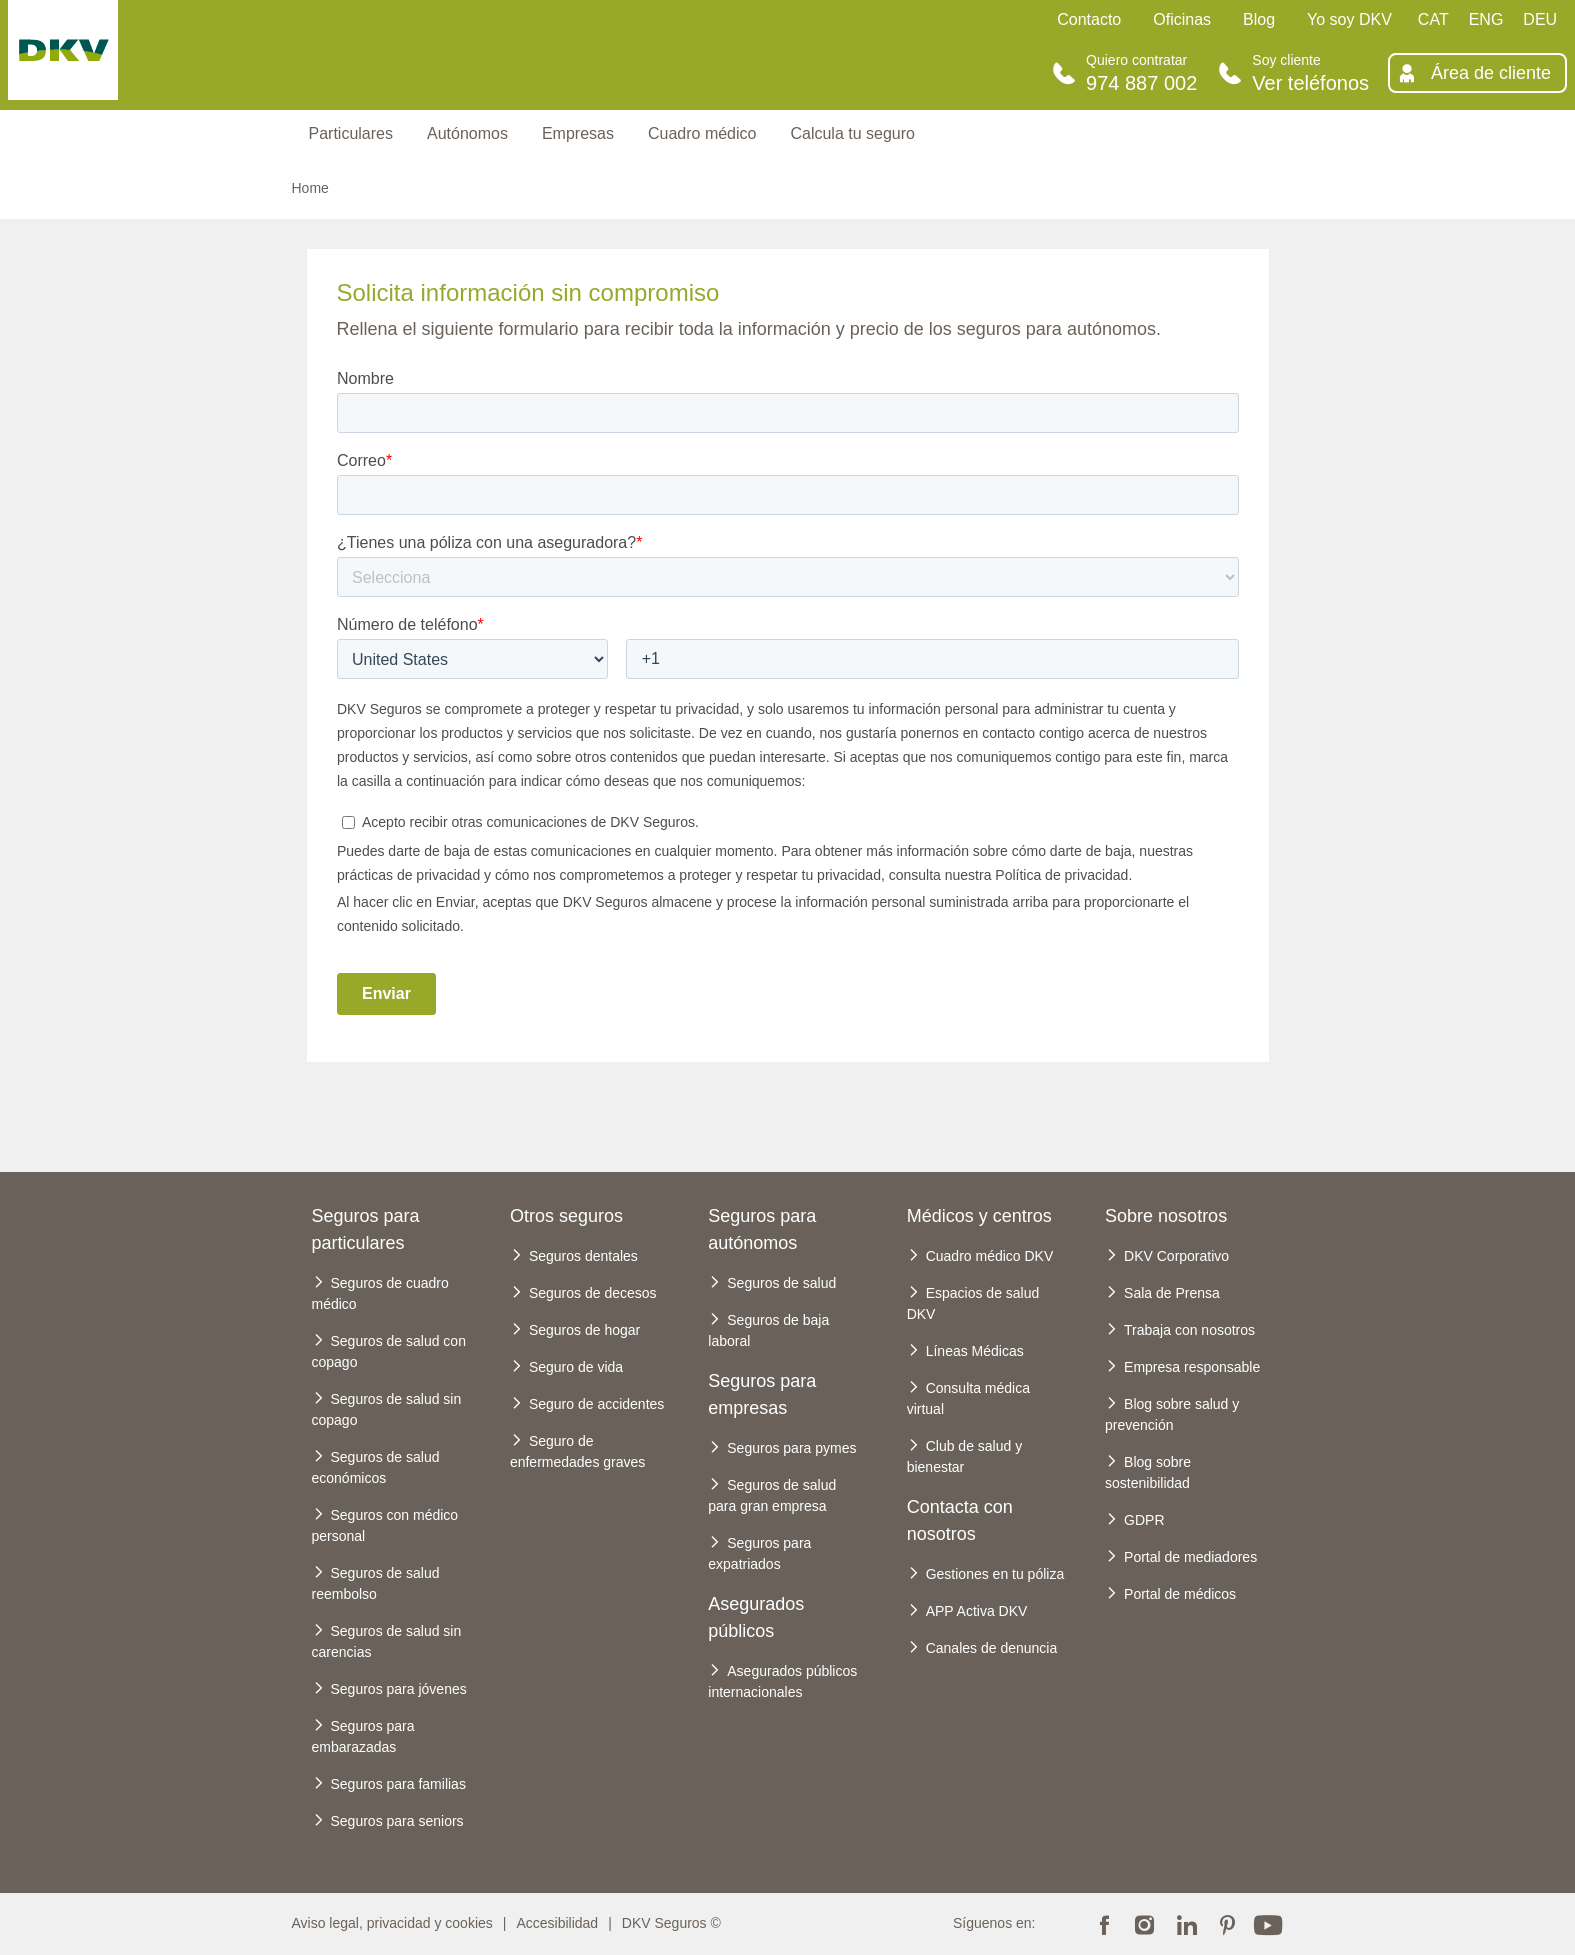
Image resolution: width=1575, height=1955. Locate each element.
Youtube (1268, 1923)
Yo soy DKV (1349, 19)
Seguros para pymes (791, 1448)
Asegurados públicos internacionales (782, 1681)
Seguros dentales (583, 1256)
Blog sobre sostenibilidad (1148, 1472)
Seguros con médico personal (385, 1525)
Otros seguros (566, 1216)
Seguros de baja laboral (768, 1330)
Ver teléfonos (1310, 83)
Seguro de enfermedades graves (577, 1451)
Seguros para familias (398, 1784)
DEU (1540, 19)
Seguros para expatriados (759, 1553)
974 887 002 (1141, 83)
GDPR (1144, 1520)
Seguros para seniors (397, 1821)
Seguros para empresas (762, 1394)
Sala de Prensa (1172, 1293)
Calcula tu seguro (852, 133)
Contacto (1089, 19)
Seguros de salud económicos (376, 1467)
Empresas (578, 133)
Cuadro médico (702, 133)
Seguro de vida (576, 1367)
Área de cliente (1491, 73)
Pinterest (1227, 1923)
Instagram (1145, 1923)
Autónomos (467, 133)
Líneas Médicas (975, 1351)
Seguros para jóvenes (399, 1689)
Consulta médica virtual (968, 1398)
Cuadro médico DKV (990, 1256)
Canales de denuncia (992, 1648)
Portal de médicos (1180, 1594)
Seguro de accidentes (596, 1404)
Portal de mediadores (1190, 1557)
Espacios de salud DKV (973, 1303)
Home (310, 188)
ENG (1486, 19)
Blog (1259, 19)
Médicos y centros (979, 1216)
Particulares (351, 133)
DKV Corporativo (1176, 1256)
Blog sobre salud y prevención (1172, 1414)
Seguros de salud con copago (389, 1351)
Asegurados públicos (756, 1617)
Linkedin (1186, 1923)
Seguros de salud (781, 1283)
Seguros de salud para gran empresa (772, 1495)
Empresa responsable (1192, 1367)
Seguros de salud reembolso (376, 1583)
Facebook (1104, 1923)
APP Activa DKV (977, 1611)
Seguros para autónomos (762, 1229)
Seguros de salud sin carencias (387, 1641)
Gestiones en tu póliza (995, 1574)
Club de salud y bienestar (965, 1456)
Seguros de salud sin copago (387, 1409)
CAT (1433, 19)
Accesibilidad (557, 1923)
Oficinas (1182, 19)
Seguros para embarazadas (363, 1736)
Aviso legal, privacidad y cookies (392, 1923)
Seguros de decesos (593, 1293)
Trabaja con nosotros (1189, 1330)
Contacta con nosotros (960, 1520)
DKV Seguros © (671, 1923)
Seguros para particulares (366, 1229)
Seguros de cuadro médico (380, 1293)
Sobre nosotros (1166, 1216)
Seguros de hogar (584, 1330)
